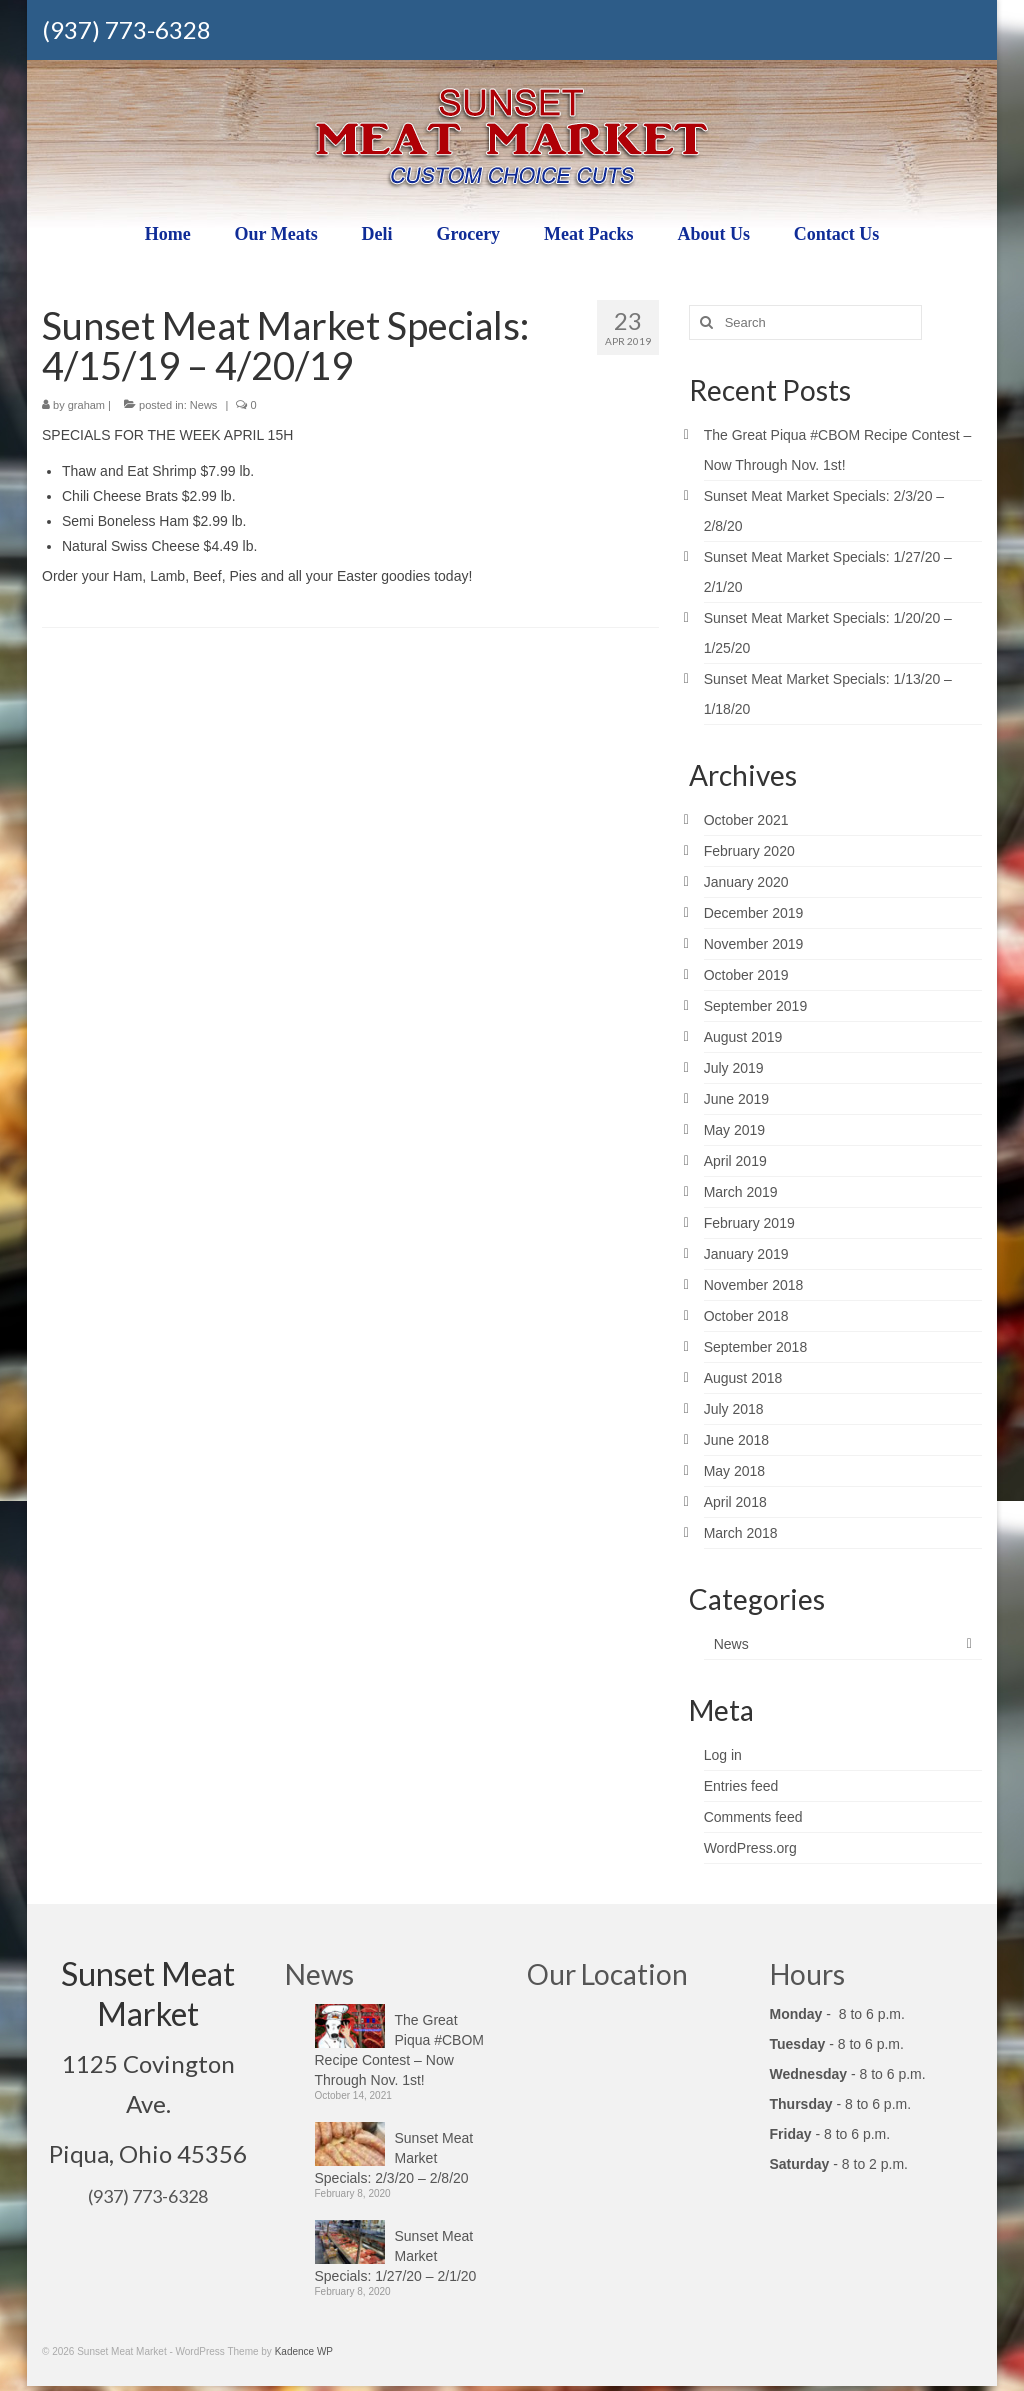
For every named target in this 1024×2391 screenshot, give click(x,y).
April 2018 (735, 1502)
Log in (723, 1755)
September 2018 (756, 1347)
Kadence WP (304, 2351)
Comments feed (753, 1817)
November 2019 (754, 944)
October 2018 (746, 1316)
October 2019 (746, 975)
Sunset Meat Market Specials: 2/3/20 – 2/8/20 (394, 2158)
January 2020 (746, 882)
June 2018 (736, 1440)
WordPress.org (750, 1848)
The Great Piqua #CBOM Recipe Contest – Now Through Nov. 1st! (399, 2050)
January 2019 (746, 1254)
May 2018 (734, 1471)
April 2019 (735, 1161)
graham (86, 405)
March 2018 (741, 1533)
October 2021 (746, 820)
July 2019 (734, 1068)
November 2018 (754, 1285)
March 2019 (741, 1192)
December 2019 (754, 913)
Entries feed (741, 1786)
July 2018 (734, 1409)
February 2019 (749, 1223)
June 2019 (736, 1099)
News (204, 405)
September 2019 (756, 1006)
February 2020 (749, 851)
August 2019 (743, 1037)
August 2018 (743, 1378)
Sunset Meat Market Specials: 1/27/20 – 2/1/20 (396, 2256)
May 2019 (734, 1130)
